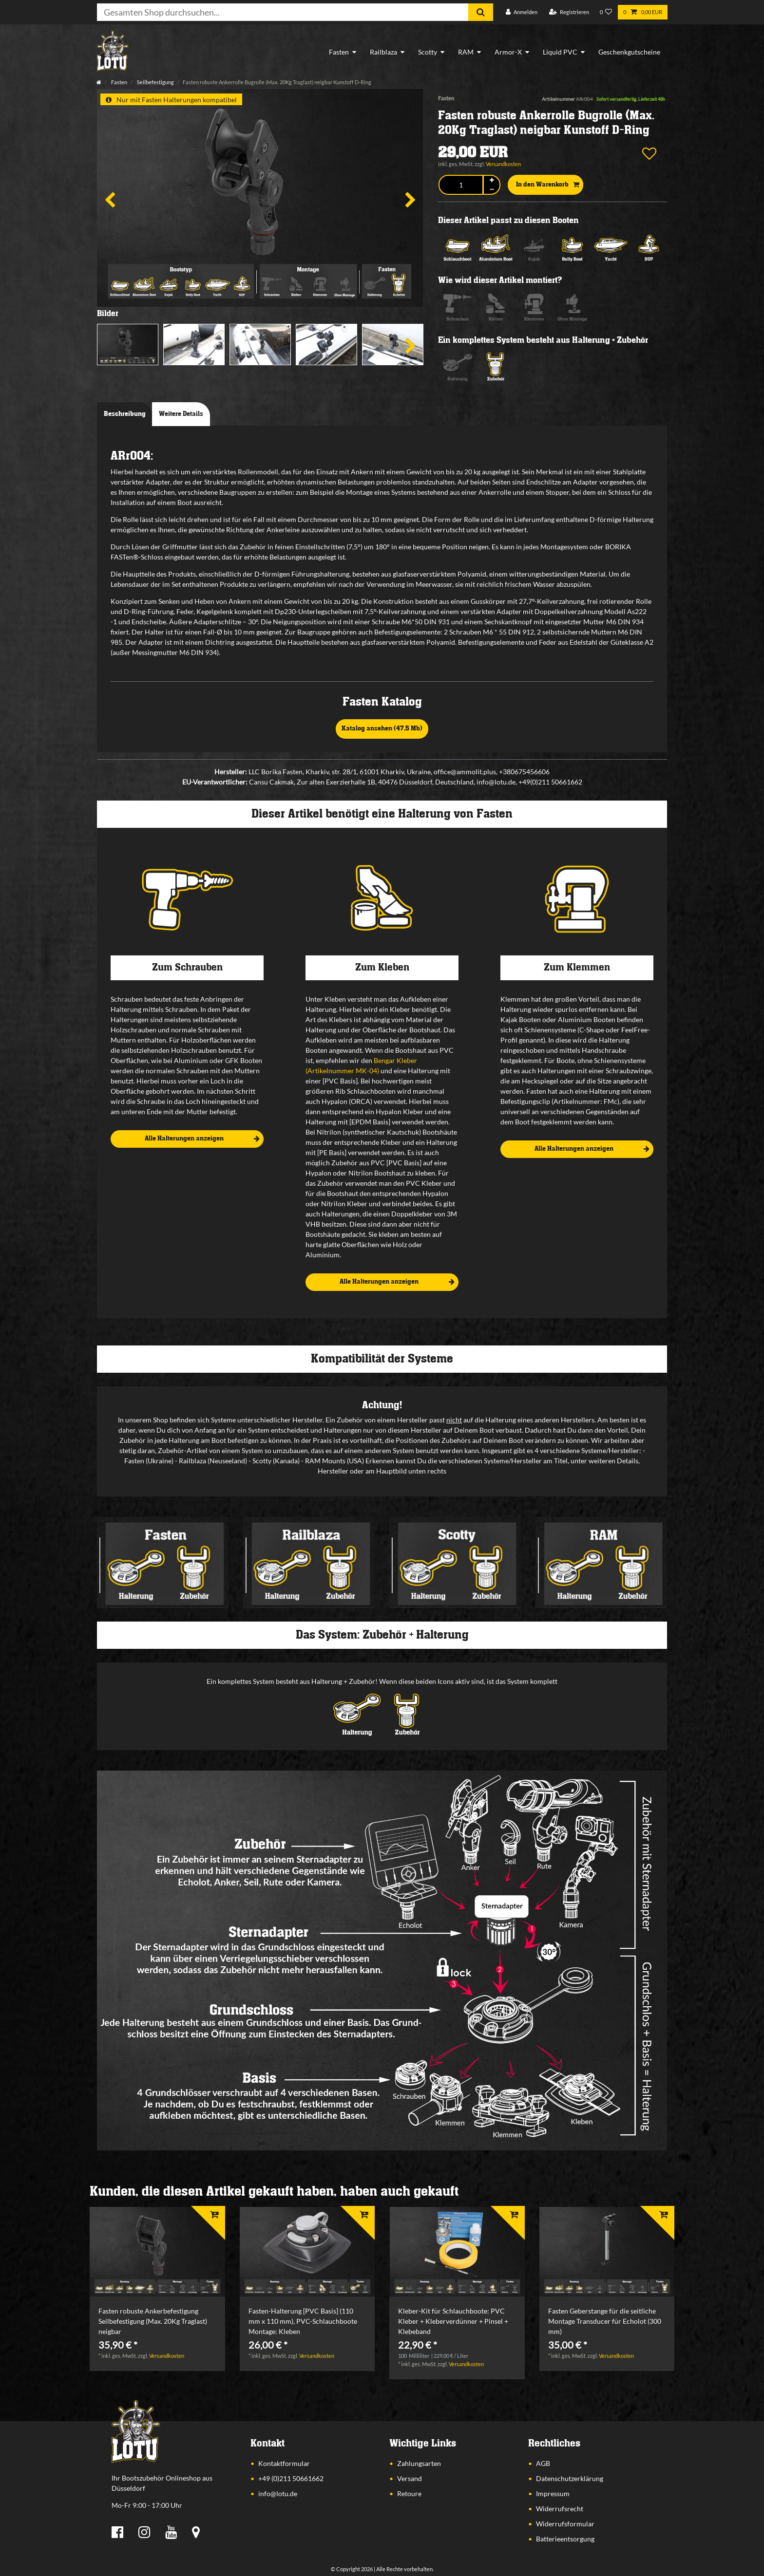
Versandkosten (503, 164)
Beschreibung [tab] (125, 414)
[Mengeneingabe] (461, 185)
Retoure (409, 2493)
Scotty (427, 52)
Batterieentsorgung (565, 2539)
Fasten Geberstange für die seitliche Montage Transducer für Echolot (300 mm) (604, 2321)
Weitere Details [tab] (181, 414)
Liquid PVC (560, 52)
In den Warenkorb (547, 185)
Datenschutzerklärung (569, 2478)
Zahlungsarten (419, 2463)
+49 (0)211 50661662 (291, 2478)
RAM (466, 52)
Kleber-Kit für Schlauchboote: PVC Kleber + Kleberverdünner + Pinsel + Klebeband (453, 2321)
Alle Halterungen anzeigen (202, 1139)
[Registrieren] (569, 12)
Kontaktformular (284, 2463)
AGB (543, 2463)
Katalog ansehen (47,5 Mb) (382, 728)
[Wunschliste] (606, 12)
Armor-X (508, 52)
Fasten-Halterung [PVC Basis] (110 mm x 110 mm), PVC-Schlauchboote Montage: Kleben (302, 2321)
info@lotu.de (277, 2493)
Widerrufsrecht (559, 2508)
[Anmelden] (521, 12)
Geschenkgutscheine (629, 52)
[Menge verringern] (491, 189)
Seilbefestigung (155, 82)
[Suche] (480, 12)
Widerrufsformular (565, 2524)
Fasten (339, 52)
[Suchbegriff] (282, 12)
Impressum (553, 2493)
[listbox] (157, 2252)
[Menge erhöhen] (491, 180)
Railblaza (383, 52)
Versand (409, 2478)
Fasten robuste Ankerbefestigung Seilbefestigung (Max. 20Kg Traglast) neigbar (152, 2321)
